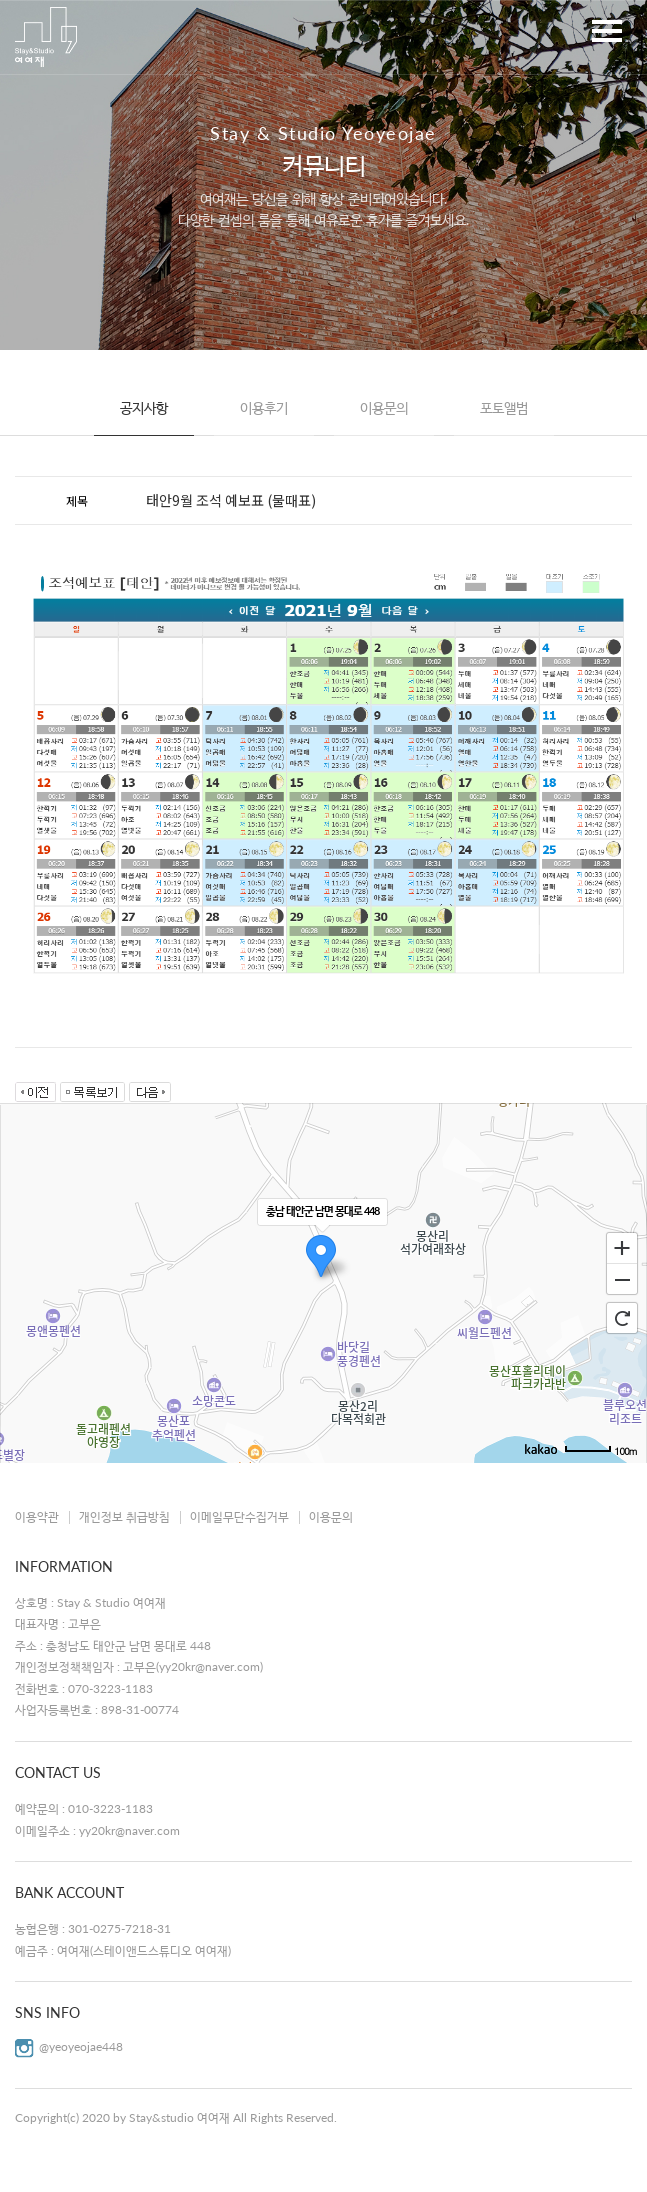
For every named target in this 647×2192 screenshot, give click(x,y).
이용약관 (37, 1516)
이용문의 (384, 407)
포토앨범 (504, 407)
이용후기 (264, 407)
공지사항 (144, 407)
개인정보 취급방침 (124, 1516)
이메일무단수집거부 (239, 1516)
